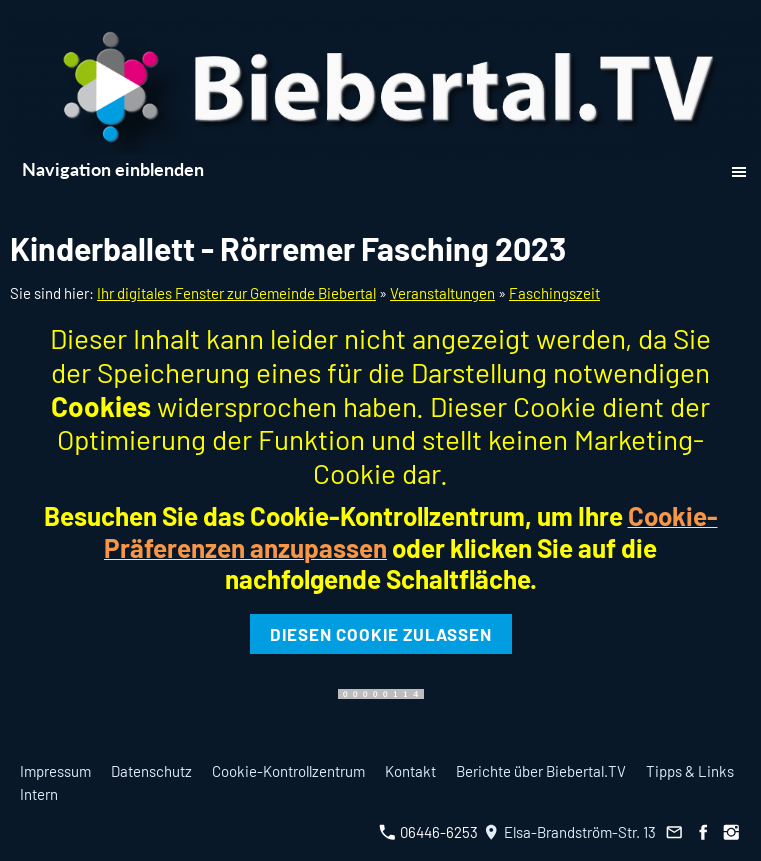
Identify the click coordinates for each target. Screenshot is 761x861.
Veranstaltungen (442, 293)
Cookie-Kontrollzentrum (288, 771)
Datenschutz (151, 771)
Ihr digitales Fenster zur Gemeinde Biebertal (236, 293)
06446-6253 (428, 832)
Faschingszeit (554, 293)
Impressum (55, 771)
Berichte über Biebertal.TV (541, 771)
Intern (39, 794)
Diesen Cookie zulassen (381, 634)
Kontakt (410, 771)
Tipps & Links (690, 771)
